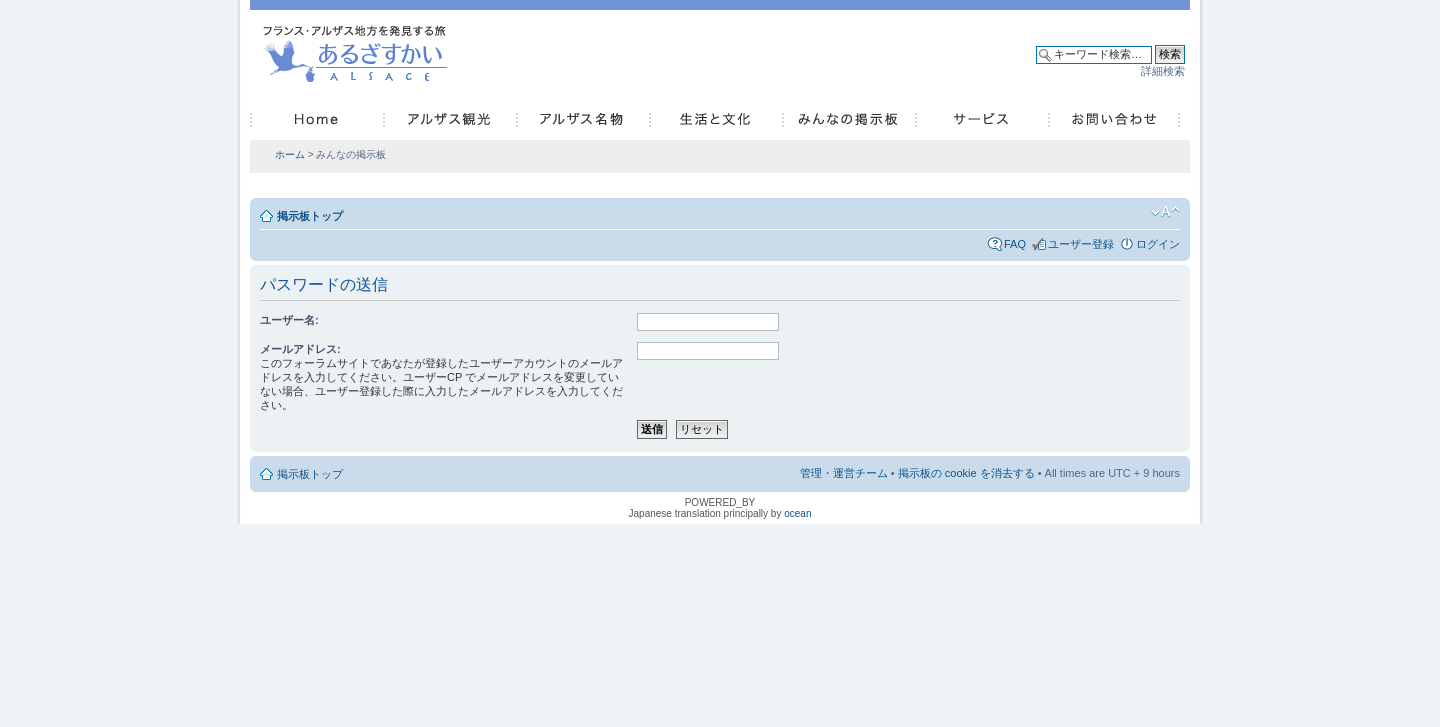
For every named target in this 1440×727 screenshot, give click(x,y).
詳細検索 (1163, 71)
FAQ (1015, 244)
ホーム (290, 154)
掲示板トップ (310, 216)
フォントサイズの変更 (1165, 212)
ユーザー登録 (1081, 244)
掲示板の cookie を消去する (966, 473)
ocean (797, 513)
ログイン (1158, 244)
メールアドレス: (300, 349)
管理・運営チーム (844, 473)
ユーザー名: (289, 320)
